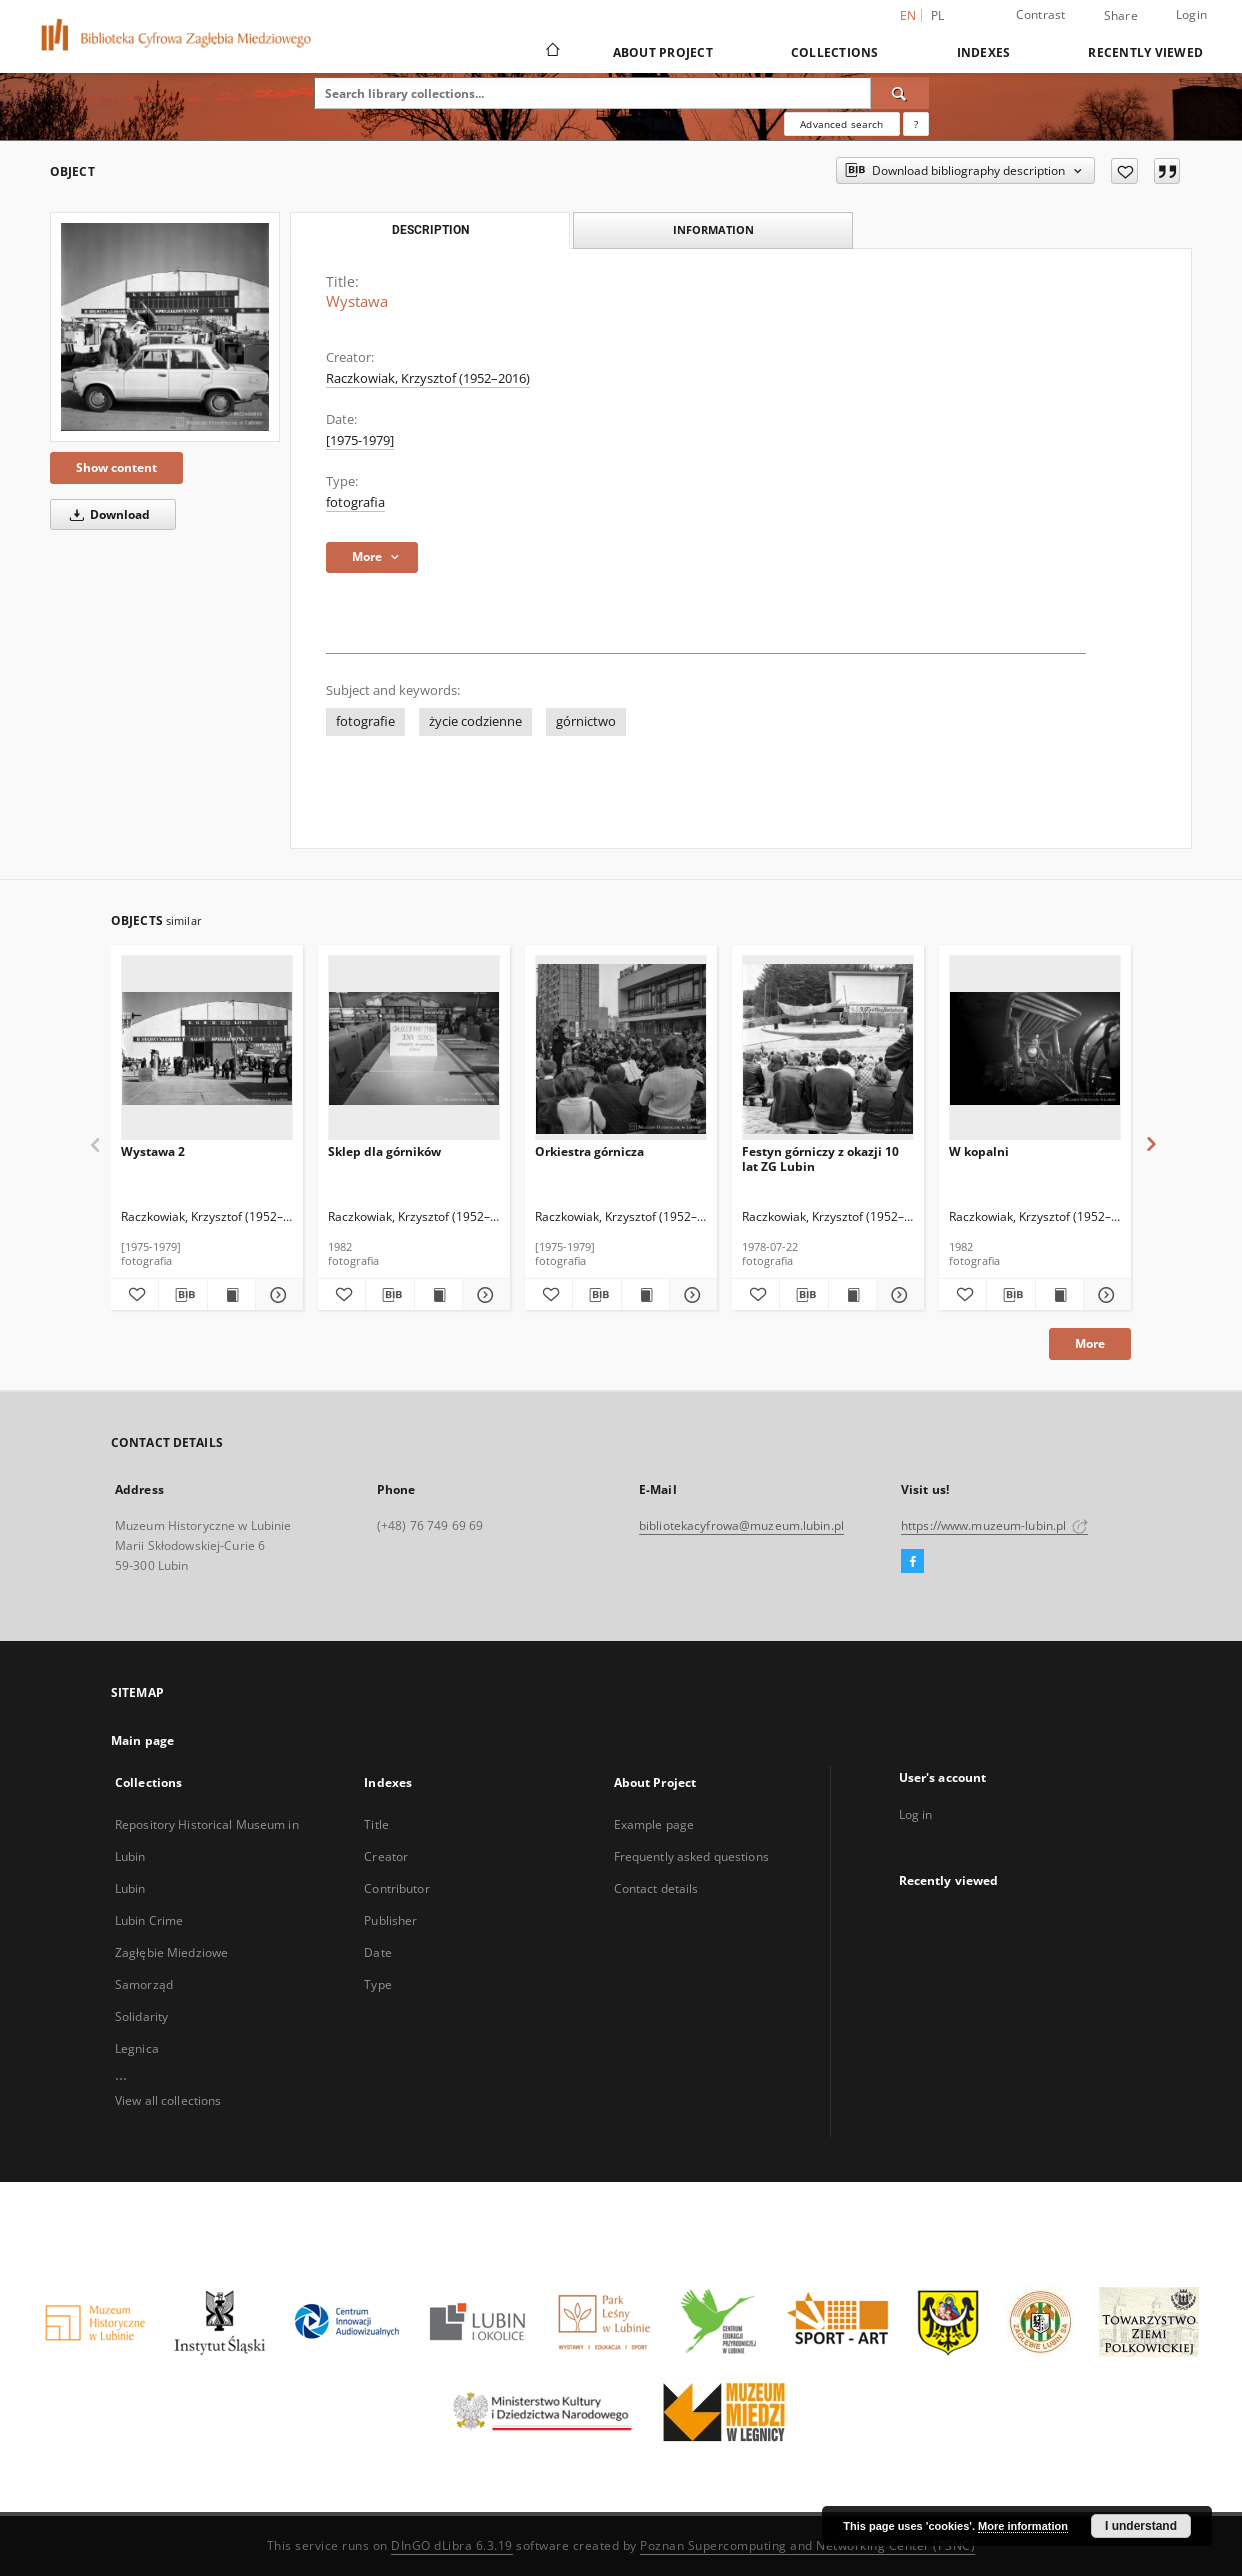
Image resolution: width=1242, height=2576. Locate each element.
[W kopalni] (1035, 1048)
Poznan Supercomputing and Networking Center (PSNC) (807, 2545)
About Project (663, 52)
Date (377, 1952)
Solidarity (141, 2016)
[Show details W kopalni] (1104, 1295)
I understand (1141, 2526)
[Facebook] (912, 1562)
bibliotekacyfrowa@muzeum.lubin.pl (741, 1525)
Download (106, 514)
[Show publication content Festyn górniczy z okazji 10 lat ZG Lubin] (852, 1295)
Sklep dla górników (384, 1151)
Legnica (137, 2048)
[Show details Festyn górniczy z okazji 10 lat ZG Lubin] (897, 1295)
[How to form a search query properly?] (916, 124)
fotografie (365, 721)
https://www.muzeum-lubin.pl (994, 1525)
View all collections (168, 2100)
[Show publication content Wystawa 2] (231, 1295)
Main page (142, 1740)
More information (1023, 2526)
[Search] (900, 93)
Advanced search (841, 124)
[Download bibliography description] (182, 1295)
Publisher (390, 1920)
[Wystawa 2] (207, 1048)
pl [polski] (938, 15)
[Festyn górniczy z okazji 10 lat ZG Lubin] (828, 1048)
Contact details (656, 1888)
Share (1121, 16)
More (1090, 1343)
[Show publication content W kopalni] (1059, 1295)
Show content (116, 467)
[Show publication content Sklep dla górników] (438, 1295)
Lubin (130, 1888)
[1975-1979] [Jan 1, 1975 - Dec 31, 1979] (360, 440)
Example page (654, 1824)
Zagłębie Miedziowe (171, 1952)
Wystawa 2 (153, 1151)
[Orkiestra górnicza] (621, 1048)
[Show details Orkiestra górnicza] (690, 1295)
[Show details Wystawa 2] (276, 1295)
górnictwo (586, 721)
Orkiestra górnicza (589, 1151)
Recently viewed (1145, 52)
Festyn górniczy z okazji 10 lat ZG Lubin (820, 1158)
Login (1191, 14)
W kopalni (979, 1151)
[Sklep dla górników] (414, 1048)
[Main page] (551, 52)
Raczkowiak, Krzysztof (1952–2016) (428, 378)
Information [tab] (713, 229)
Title (376, 1824)
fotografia (355, 502)
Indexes (984, 52)
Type (377, 1984)
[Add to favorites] (1124, 171)
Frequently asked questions (691, 1856)
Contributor (396, 1888)
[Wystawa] (165, 327)
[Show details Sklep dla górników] (483, 1295)
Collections (835, 52)
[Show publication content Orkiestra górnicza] (645, 1295)
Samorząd (144, 1984)
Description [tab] (430, 230)
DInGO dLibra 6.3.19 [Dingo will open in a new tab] (452, 2545)
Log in (916, 1814)
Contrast (1041, 14)
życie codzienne (475, 721)
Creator (386, 1856)
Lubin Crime (149, 1920)
